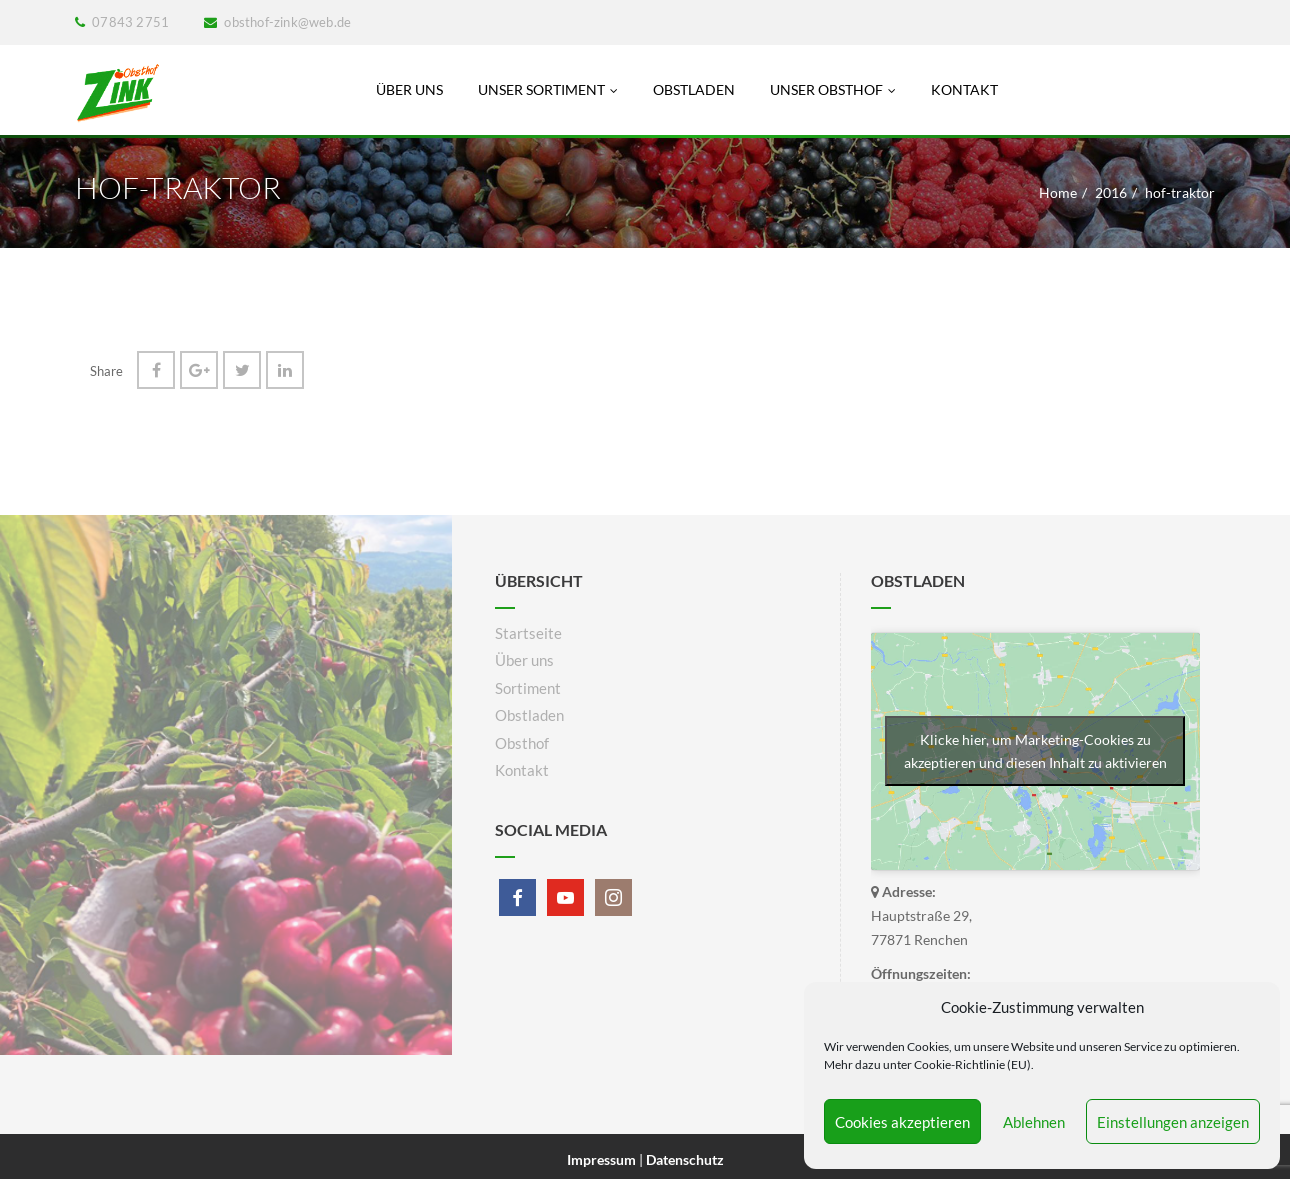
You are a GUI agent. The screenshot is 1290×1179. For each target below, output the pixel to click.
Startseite (528, 633)
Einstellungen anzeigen (1173, 1122)
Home (1058, 192)
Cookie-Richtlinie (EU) (972, 1064)
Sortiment (528, 688)
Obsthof (522, 743)
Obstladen (694, 89)
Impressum (603, 1159)
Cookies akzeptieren (902, 1122)
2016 (1111, 192)
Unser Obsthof (833, 89)
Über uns (409, 89)
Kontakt (964, 89)
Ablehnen (1034, 1122)
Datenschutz (685, 1159)
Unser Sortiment (548, 89)
